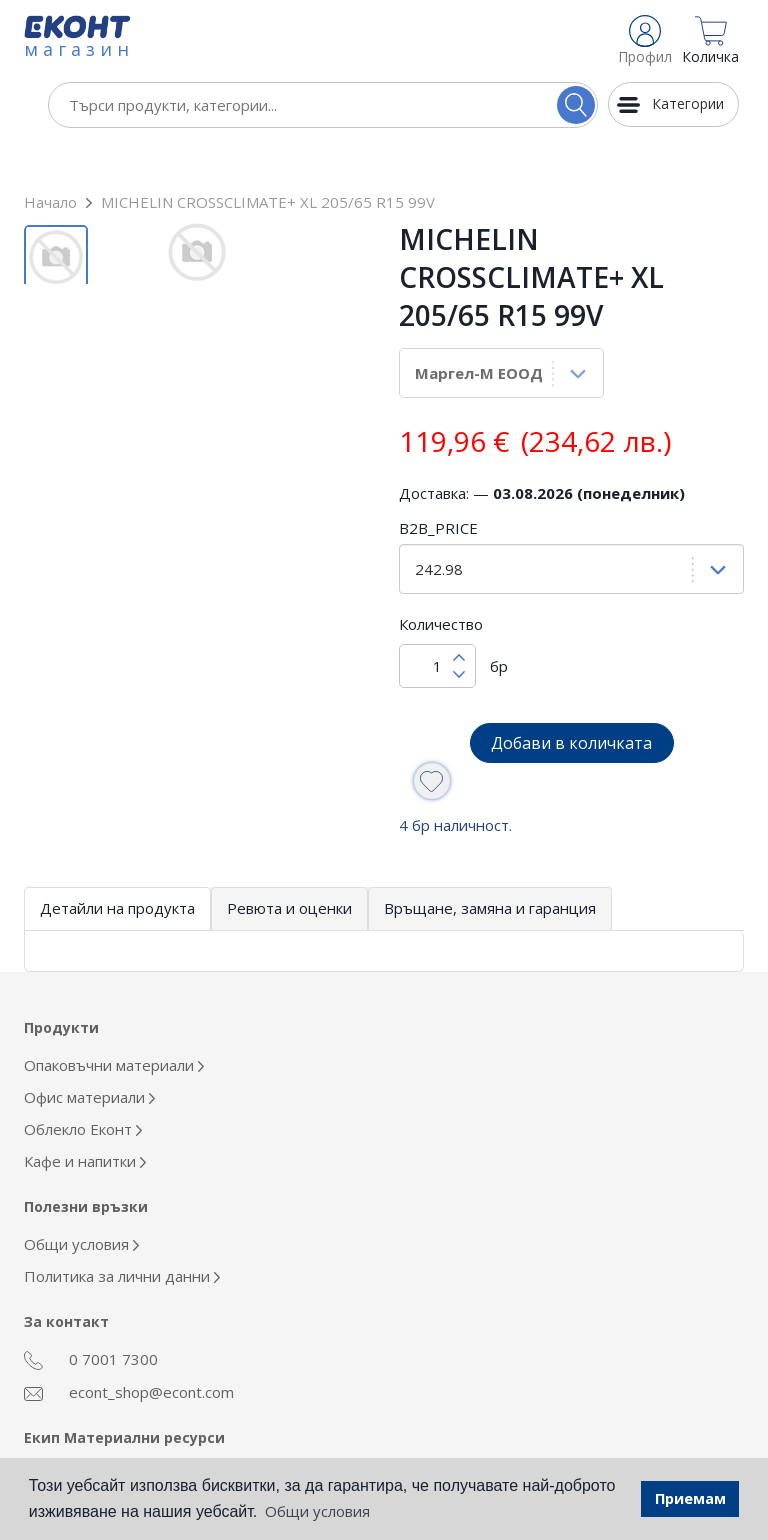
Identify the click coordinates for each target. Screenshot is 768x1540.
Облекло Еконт (83, 1086)
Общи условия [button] (317, 1511)
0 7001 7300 (91, 1317)
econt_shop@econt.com (129, 1349)
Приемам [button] (690, 1498)
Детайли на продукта (117, 865)
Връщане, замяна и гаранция (490, 865)
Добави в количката (571, 700)
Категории (688, 103)
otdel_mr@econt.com (120, 1432)
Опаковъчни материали (114, 1022)
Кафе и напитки (85, 1118)
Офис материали (89, 1054)
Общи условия (81, 1201)
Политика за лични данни (122, 1233)
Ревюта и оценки (289, 865)
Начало (50, 159)
